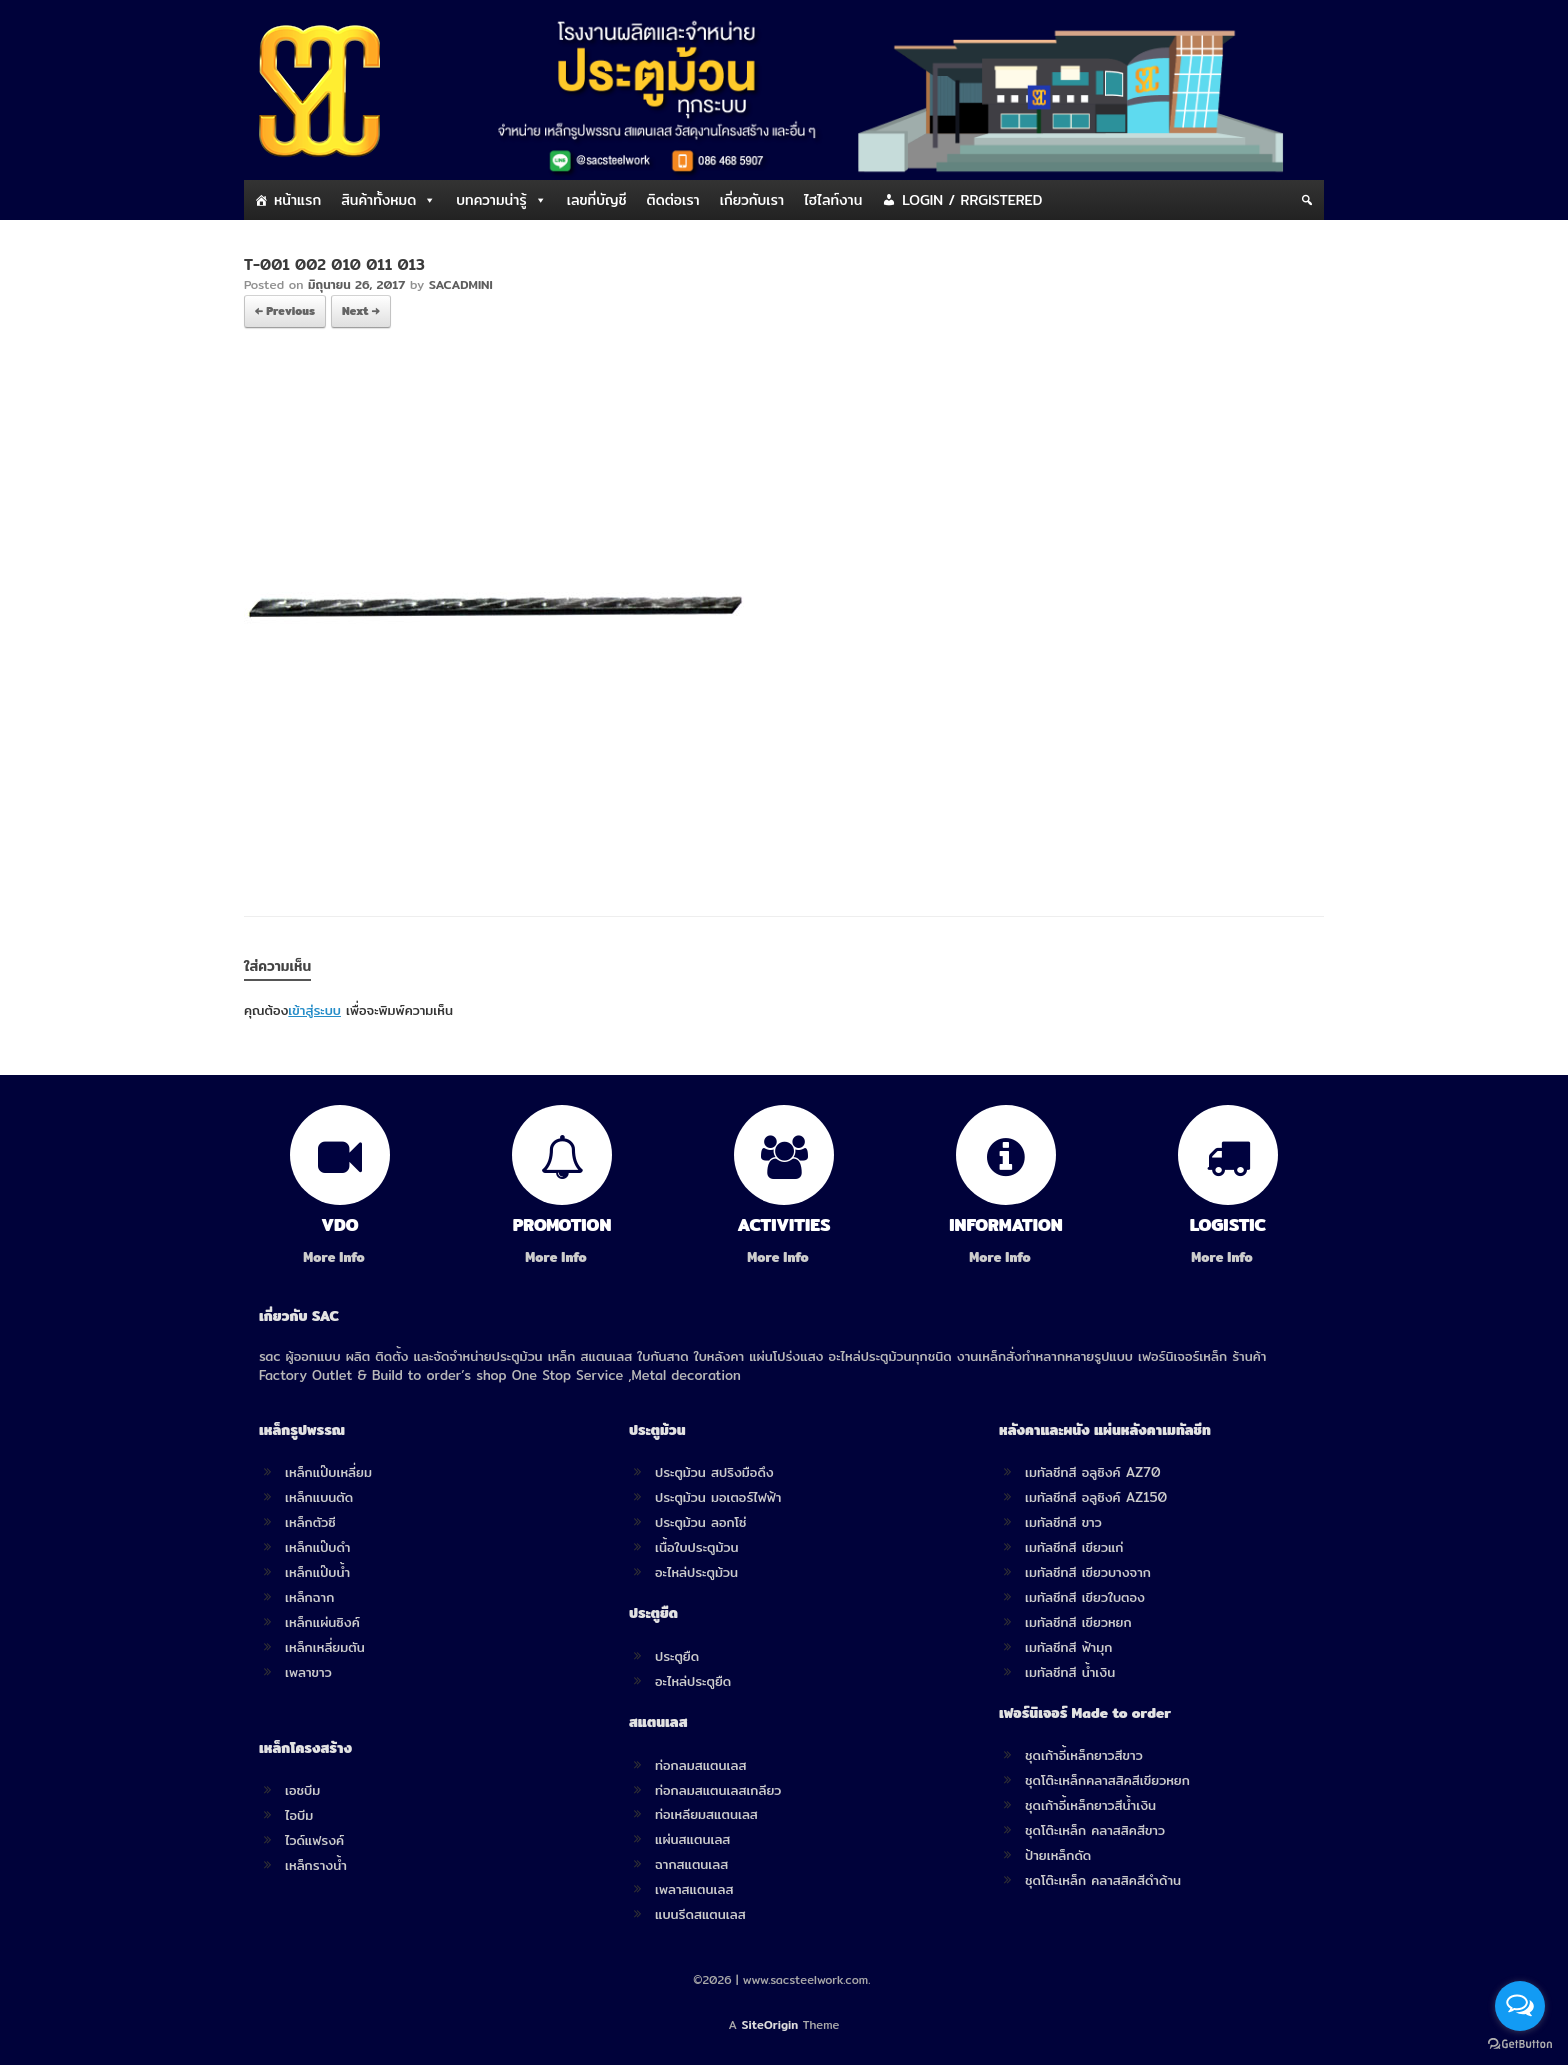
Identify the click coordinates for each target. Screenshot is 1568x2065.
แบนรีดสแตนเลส (700, 1914)
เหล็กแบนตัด (319, 1497)
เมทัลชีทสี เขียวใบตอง (1085, 1597)
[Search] (1307, 200)
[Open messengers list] (1520, 2006)
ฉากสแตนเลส (691, 1864)
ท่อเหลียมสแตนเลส (706, 1814)
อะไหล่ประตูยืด (693, 1681)
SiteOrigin (770, 2025)
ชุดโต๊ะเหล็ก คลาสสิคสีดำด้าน (1103, 1880)
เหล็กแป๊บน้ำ (317, 1572)
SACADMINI (461, 284)
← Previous (285, 311)
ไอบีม (299, 1815)
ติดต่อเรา (673, 200)
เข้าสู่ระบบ (314, 1010)
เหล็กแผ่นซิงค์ (322, 1622)
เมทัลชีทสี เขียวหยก (1078, 1622)
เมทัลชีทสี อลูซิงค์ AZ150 (1096, 1497)
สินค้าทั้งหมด (378, 200)
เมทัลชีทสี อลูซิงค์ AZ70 (1093, 1472)
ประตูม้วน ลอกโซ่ (701, 1522)
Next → (361, 311)
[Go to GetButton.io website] (1520, 2044)
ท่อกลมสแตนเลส (700, 1765)
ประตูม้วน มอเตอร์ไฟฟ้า (718, 1497)
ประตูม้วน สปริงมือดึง (714, 1472)
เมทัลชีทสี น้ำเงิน (1070, 1672)
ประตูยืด (677, 1656)
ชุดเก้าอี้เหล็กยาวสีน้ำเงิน (1090, 1805)
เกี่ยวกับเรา (752, 200)
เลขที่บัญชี (597, 200)
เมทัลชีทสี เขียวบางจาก (1088, 1572)
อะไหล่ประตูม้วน (696, 1572)
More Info (339, 1257)
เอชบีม (302, 1790)
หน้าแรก (297, 200)
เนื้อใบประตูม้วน (696, 1547)
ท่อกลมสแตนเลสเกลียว (718, 1790)
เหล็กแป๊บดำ (318, 1547)
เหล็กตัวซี (310, 1522)
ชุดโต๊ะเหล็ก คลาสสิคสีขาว (1095, 1830)
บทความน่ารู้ (491, 200)
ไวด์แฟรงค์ (314, 1840)
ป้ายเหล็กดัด (1058, 1855)
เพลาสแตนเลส (694, 1889)
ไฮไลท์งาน (833, 200)
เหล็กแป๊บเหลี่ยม (328, 1472)
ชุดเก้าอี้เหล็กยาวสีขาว (1084, 1755)
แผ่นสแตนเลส (692, 1839)
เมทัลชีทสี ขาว (1063, 1522)
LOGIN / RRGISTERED (972, 200)
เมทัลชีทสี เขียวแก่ (1074, 1547)
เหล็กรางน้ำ (316, 1865)
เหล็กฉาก (309, 1597)
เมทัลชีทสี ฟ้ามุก (1068, 1647)
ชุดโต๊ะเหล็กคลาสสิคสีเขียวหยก (1107, 1780)
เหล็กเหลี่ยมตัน (325, 1647)
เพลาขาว (308, 1672)
